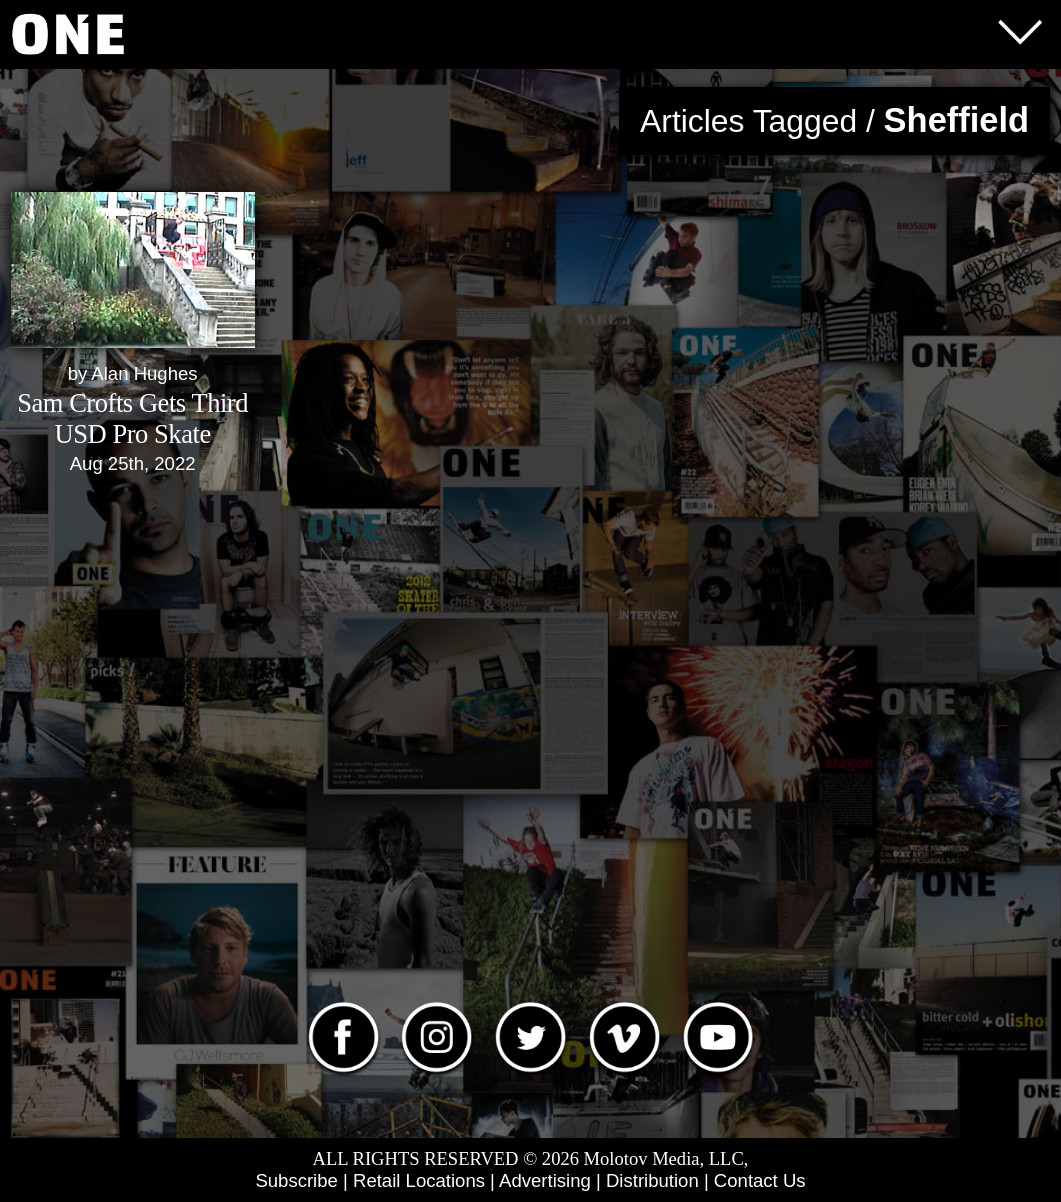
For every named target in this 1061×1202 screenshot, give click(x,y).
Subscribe (296, 1180)
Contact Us (760, 1180)
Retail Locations (419, 1180)
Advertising (545, 1180)
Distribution (652, 1180)
